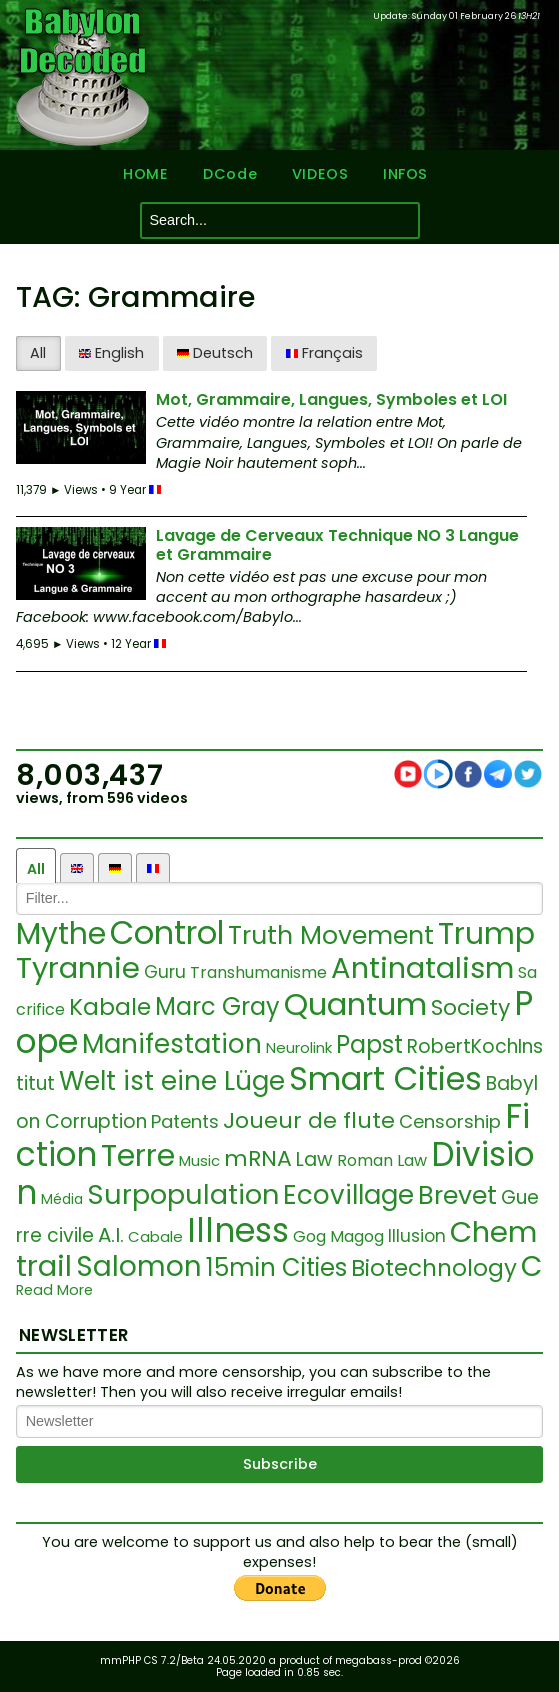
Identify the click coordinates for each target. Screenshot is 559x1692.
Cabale (155, 1236)
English (111, 353)
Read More (54, 1290)
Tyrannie (78, 968)
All (38, 353)
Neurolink (299, 1047)
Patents (185, 1121)
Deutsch (215, 353)
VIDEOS (320, 174)
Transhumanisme (258, 972)
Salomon (139, 1266)
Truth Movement (331, 935)
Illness (238, 1230)
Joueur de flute (309, 1120)
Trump (486, 934)
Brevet (457, 1195)
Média (62, 1199)
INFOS (405, 174)
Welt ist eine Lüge (172, 1081)
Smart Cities (385, 1078)
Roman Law (382, 1160)
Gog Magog (338, 1236)
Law (314, 1159)
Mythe (61, 934)
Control (167, 932)
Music (199, 1160)
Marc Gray (217, 1006)
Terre (138, 1156)
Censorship (450, 1121)
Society (470, 1007)
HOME (145, 174)
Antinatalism (422, 968)
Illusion (417, 1236)
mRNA (258, 1158)
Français (324, 353)
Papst (369, 1044)
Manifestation (172, 1044)
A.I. (111, 1235)
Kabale (110, 1007)
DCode (230, 174)
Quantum (355, 1004)
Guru (165, 972)
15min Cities (276, 1267)
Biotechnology (434, 1268)
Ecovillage (348, 1195)
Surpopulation (183, 1194)
